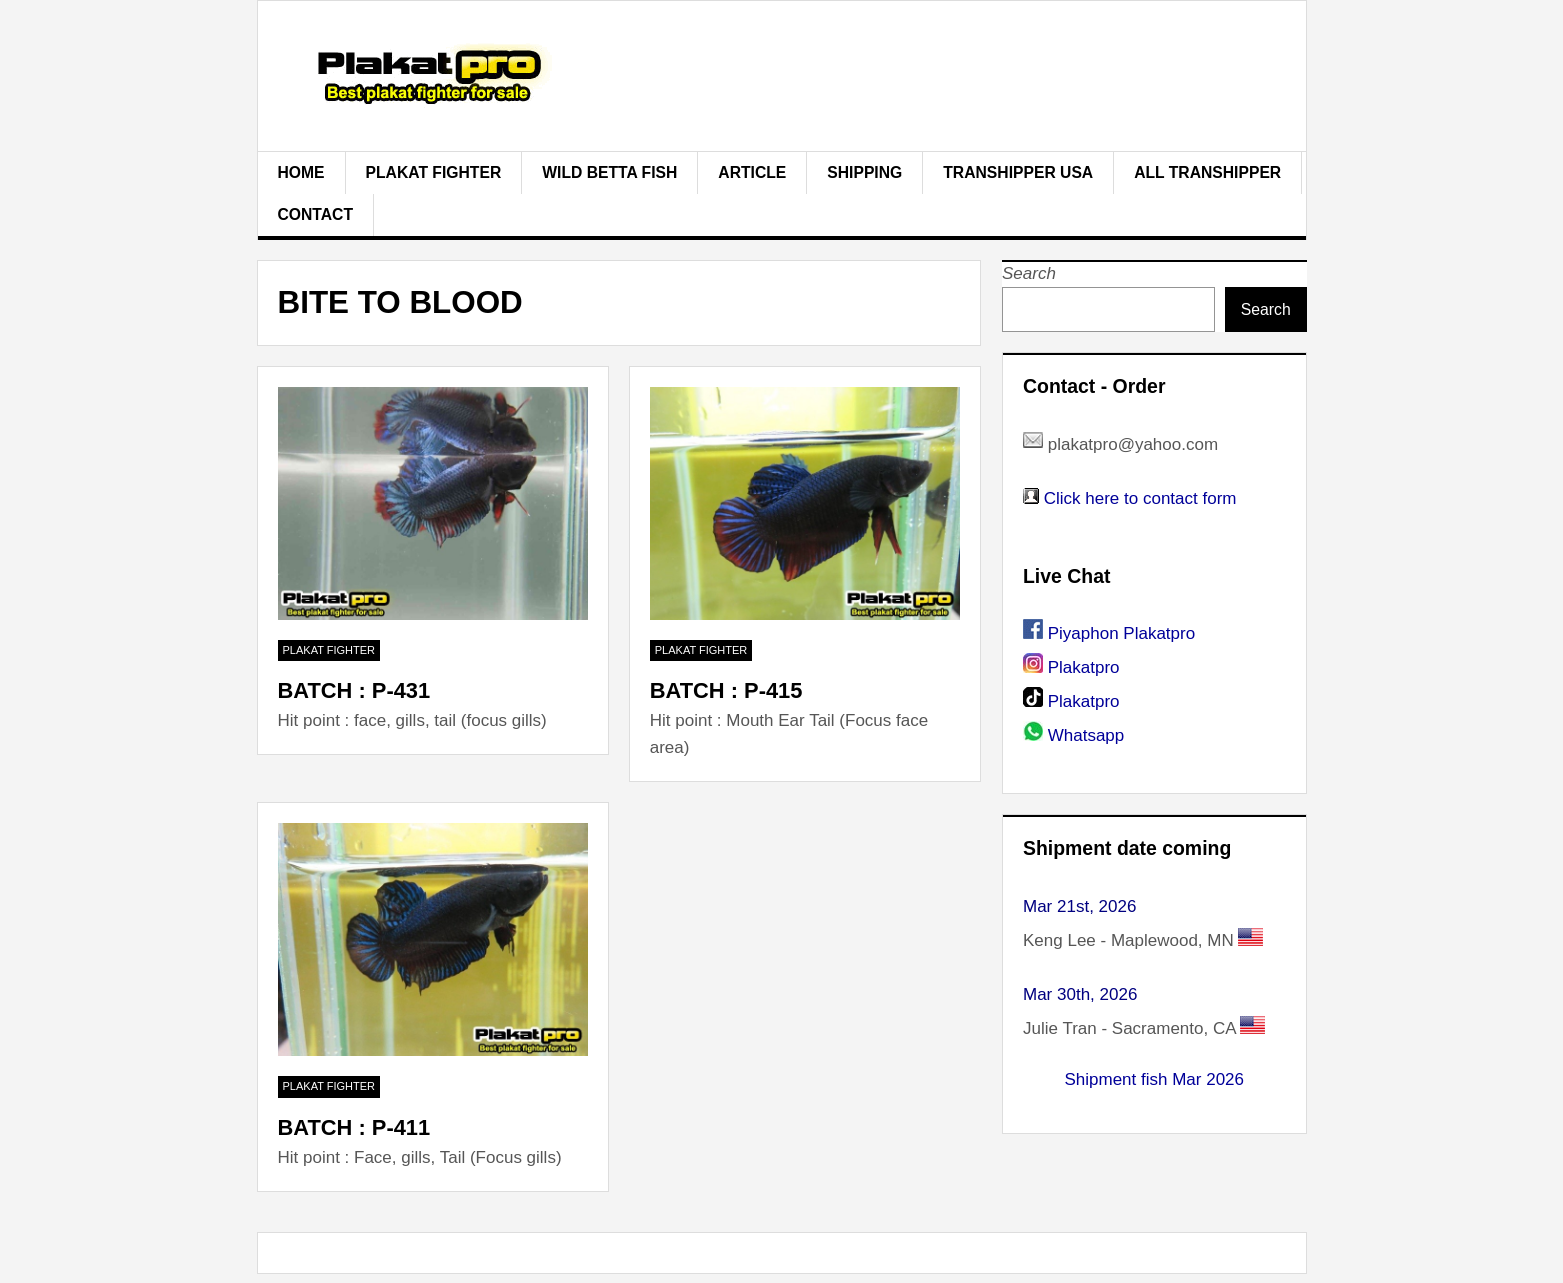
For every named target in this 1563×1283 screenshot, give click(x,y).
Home (301, 172)
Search (1029, 273)
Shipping (864, 172)
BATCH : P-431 (354, 690)
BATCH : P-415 (726, 690)
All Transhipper (1207, 172)
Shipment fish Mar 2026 (1154, 1079)
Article (752, 172)
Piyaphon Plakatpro (1121, 633)
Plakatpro (1084, 667)
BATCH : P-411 (354, 1127)
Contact (316, 214)
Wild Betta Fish (609, 172)
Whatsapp (1086, 735)
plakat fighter (434, 172)
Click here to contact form (1140, 498)
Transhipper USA (1018, 172)
